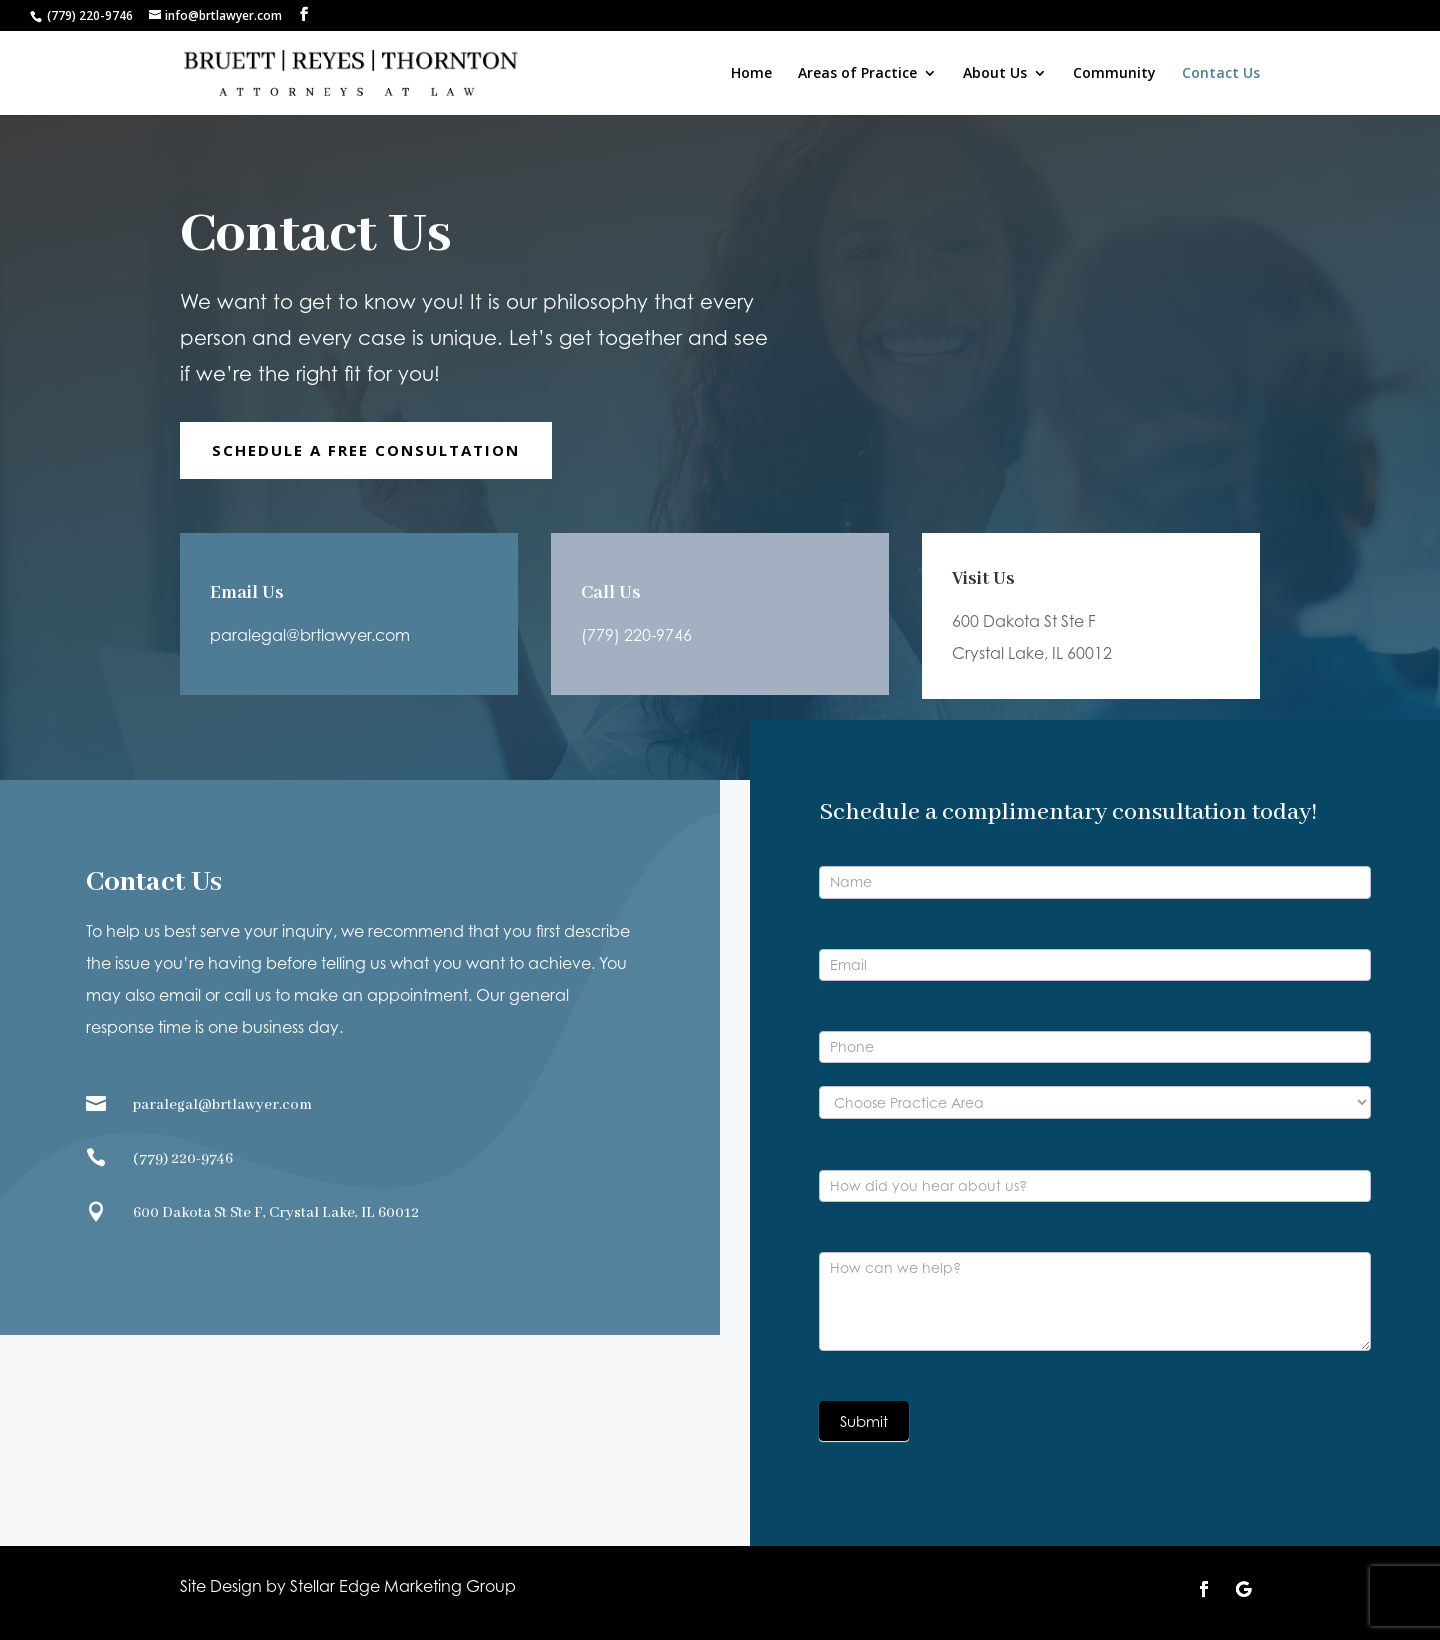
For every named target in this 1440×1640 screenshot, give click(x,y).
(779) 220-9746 (637, 626)
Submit (864, 1421)
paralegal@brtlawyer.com (310, 634)
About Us (995, 74)
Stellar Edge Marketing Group (403, 1586)
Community (1114, 74)
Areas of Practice (857, 74)
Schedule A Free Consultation (366, 450)
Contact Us (1221, 74)
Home (751, 74)
